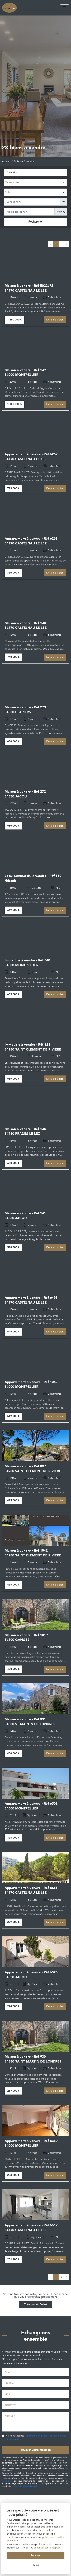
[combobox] (35, 182)
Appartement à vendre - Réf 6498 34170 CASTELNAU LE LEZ (31, 1300)
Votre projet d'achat (35, 2304)
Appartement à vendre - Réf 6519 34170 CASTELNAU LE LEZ (31, 2227)
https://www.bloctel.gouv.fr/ (25, 2486)
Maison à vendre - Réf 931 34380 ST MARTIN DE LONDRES (30, 1721)
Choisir (35, 2565)
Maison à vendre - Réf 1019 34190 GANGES (26, 1637)
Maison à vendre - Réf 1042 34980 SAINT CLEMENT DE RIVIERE (33, 1553)
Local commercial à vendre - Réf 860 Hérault (33, 878)
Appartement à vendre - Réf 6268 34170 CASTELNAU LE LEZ (31, 541)
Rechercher (35, 221)
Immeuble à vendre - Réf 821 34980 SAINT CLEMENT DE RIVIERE (33, 1047)
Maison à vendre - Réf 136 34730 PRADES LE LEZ (25, 1131)
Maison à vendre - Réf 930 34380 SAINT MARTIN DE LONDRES (33, 2059)
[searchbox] (35, 183)
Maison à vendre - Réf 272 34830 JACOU (25, 794)
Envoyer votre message (36, 2450)
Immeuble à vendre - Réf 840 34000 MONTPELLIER (27, 962)
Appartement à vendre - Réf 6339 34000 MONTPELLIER (31, 2143)
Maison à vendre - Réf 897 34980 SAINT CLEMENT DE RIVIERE (33, 1468)
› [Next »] (66, 244)
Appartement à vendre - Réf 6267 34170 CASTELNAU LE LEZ (31, 456)
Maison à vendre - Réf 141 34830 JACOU (25, 1215)
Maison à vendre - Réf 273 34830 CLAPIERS (25, 709)
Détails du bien (55, 319)
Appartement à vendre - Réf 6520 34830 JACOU (31, 1974)
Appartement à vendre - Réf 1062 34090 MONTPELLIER (31, 1384)
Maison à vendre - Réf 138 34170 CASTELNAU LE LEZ (26, 625)
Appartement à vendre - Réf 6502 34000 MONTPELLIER (31, 1806)
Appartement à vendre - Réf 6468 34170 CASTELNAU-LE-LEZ (31, 1890)
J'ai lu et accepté (37, 2437)
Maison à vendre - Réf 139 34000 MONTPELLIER (25, 372)
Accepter (35, 2555)
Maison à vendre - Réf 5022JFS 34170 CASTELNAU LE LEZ (29, 288)
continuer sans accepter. (47, 2547)
